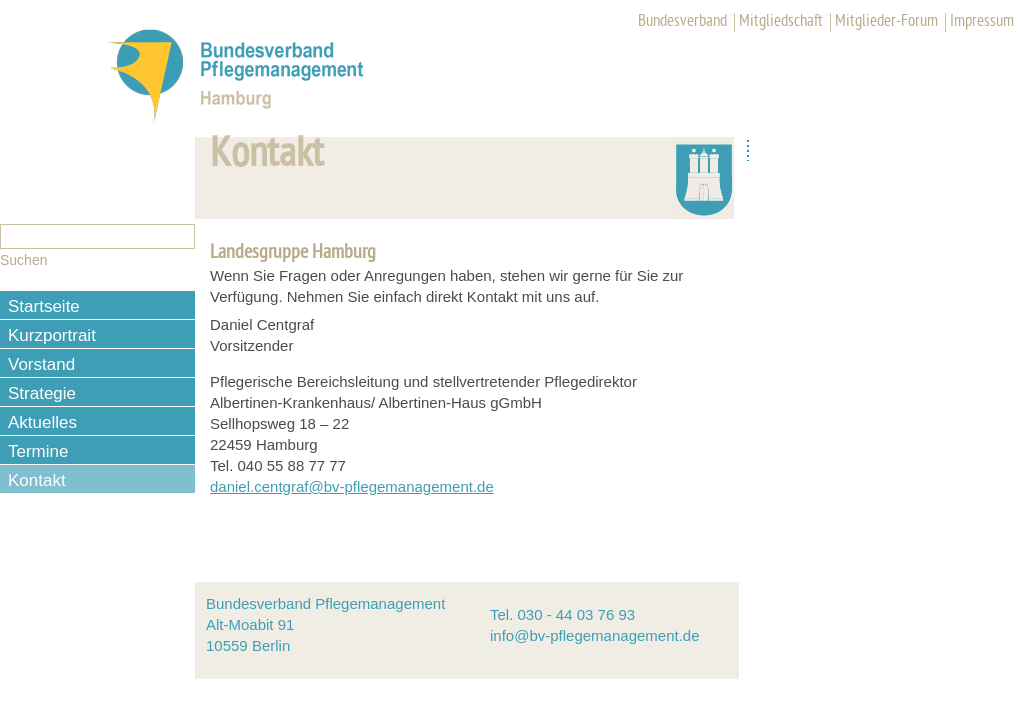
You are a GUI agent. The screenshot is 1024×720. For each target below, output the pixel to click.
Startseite (44, 306)
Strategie (42, 393)
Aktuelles (42, 422)
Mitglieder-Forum (886, 22)
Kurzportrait (52, 335)
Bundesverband (682, 22)
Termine (38, 451)
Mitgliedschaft (781, 22)
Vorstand (41, 364)
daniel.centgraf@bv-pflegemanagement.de (352, 486)
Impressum (982, 22)
